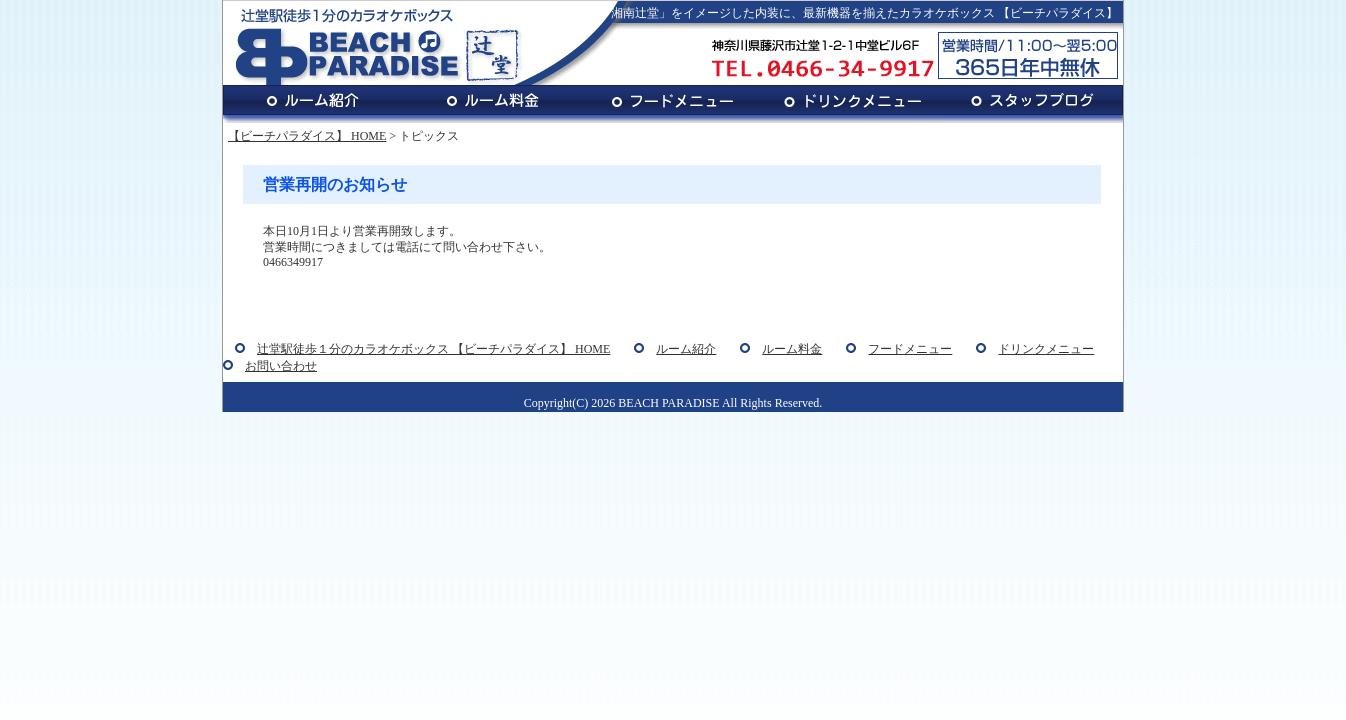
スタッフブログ (1033, 104)
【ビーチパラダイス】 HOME (307, 136)
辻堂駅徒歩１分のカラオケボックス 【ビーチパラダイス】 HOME (433, 349)
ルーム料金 (493, 104)
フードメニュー (673, 104)
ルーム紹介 (313, 104)
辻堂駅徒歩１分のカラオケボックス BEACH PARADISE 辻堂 (378, 46)
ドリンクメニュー (853, 104)
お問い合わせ (281, 366)
